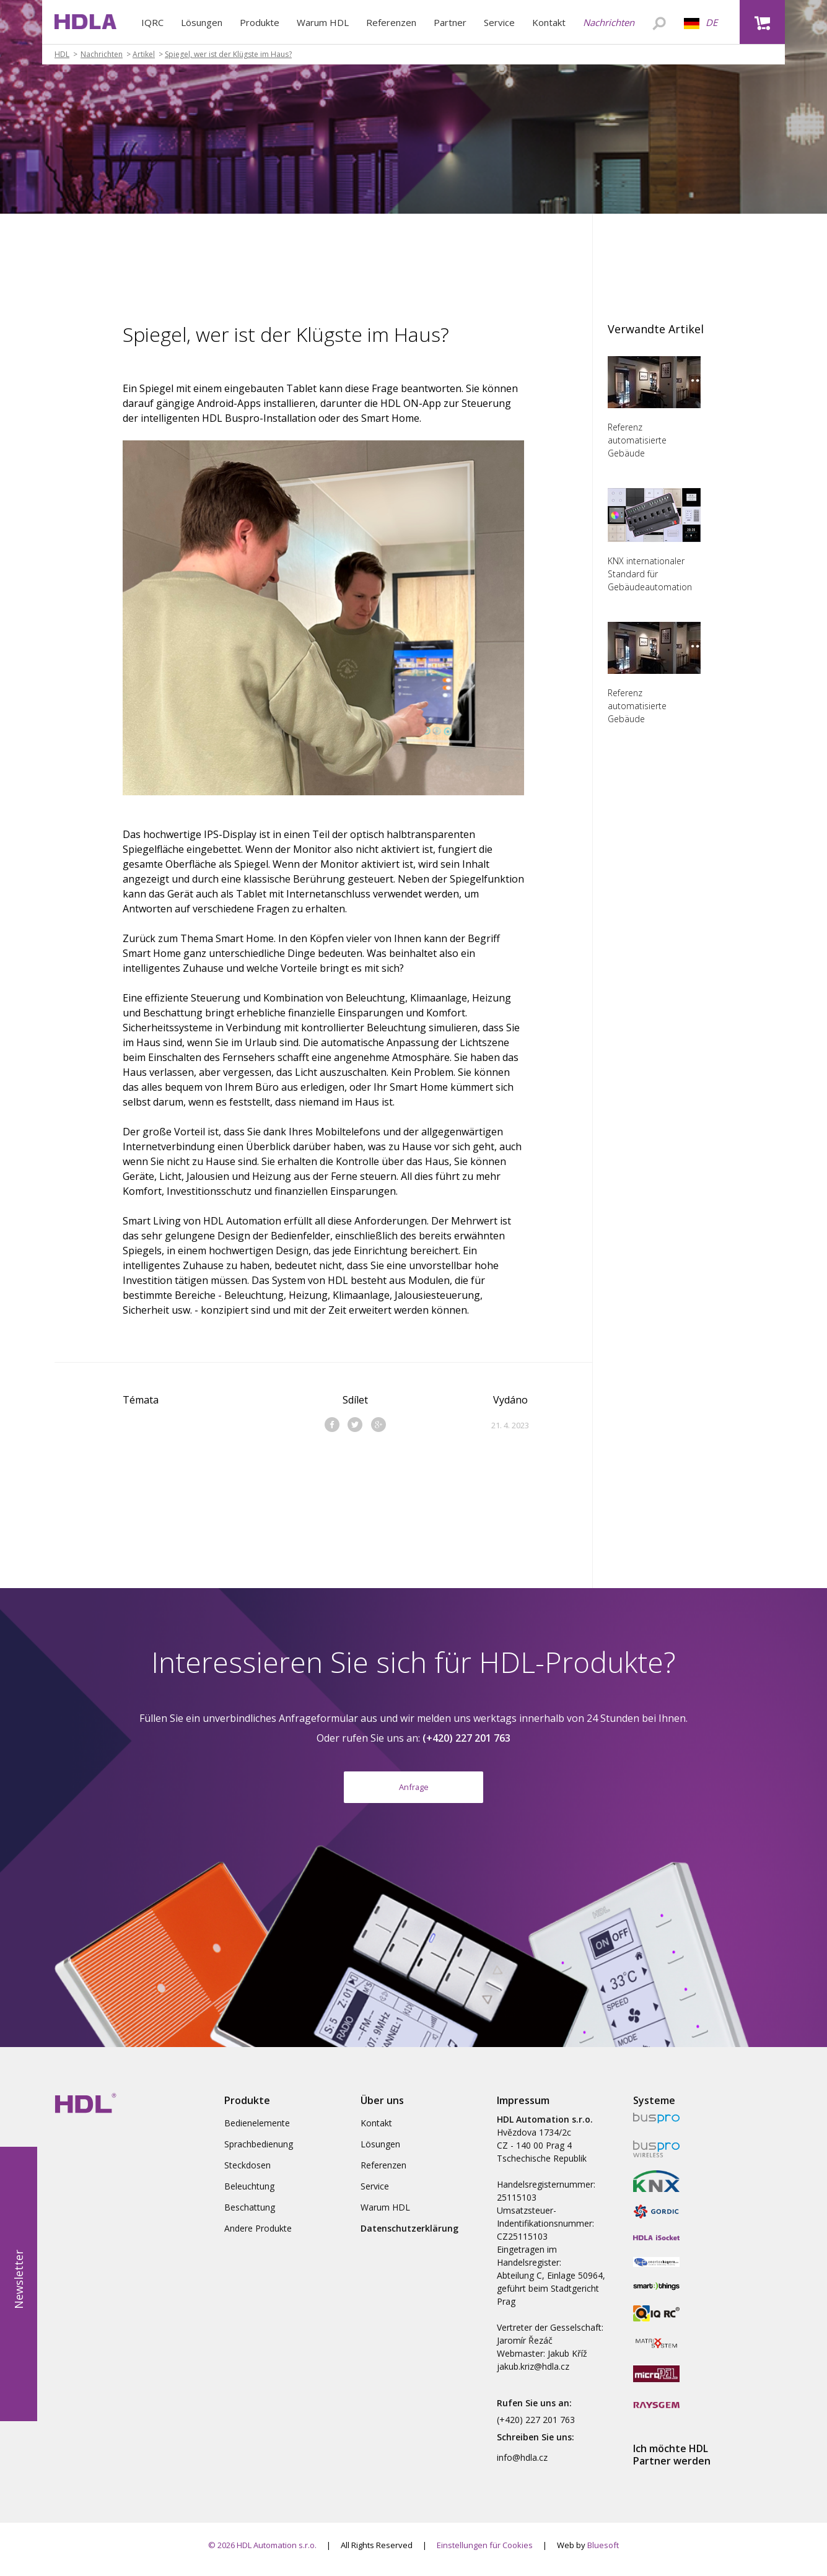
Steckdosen (247, 2173)
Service (499, 22)
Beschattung (249, 2215)
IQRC (152, 22)
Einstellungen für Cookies (485, 2553)
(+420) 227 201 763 (536, 2428)
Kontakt (549, 22)
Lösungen (201, 22)
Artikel (144, 54)
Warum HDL (323, 22)
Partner (450, 22)
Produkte (259, 22)
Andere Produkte (258, 2236)
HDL (62, 54)
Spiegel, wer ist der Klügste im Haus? (228, 54)
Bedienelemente (257, 2131)
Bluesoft (603, 2553)
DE (700, 22)
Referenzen (391, 22)
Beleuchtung (249, 2194)
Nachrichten (608, 22)
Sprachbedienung (258, 2152)
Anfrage (413, 1791)
